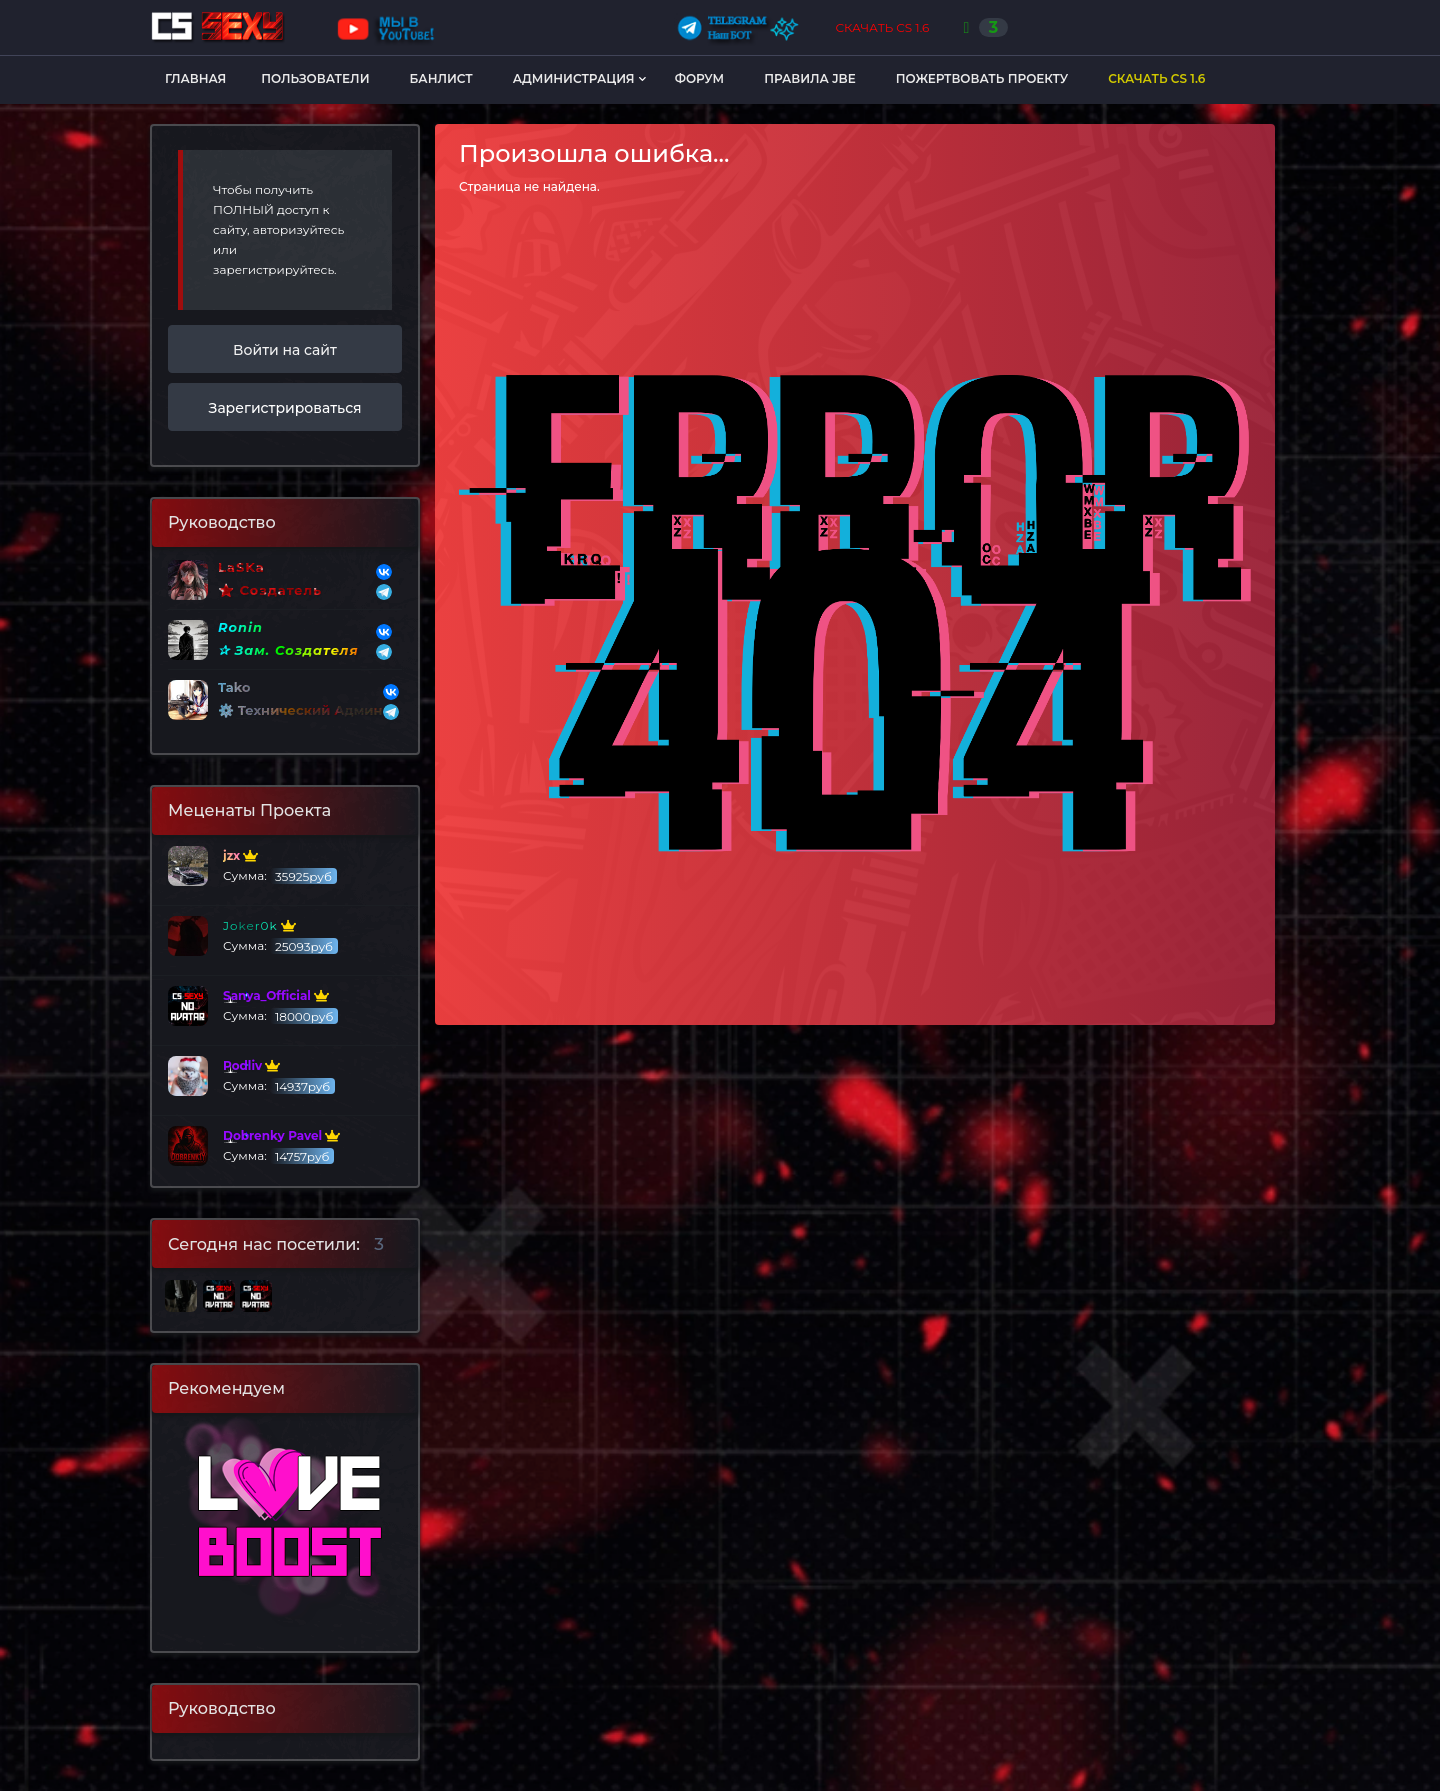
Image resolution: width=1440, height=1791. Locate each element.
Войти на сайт (285, 350)
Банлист (441, 78)
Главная (195, 78)
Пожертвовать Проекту (982, 78)
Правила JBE (810, 78)
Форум (699, 78)
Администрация (574, 78)
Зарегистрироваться (285, 408)
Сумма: (252, 866)
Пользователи (315, 78)
